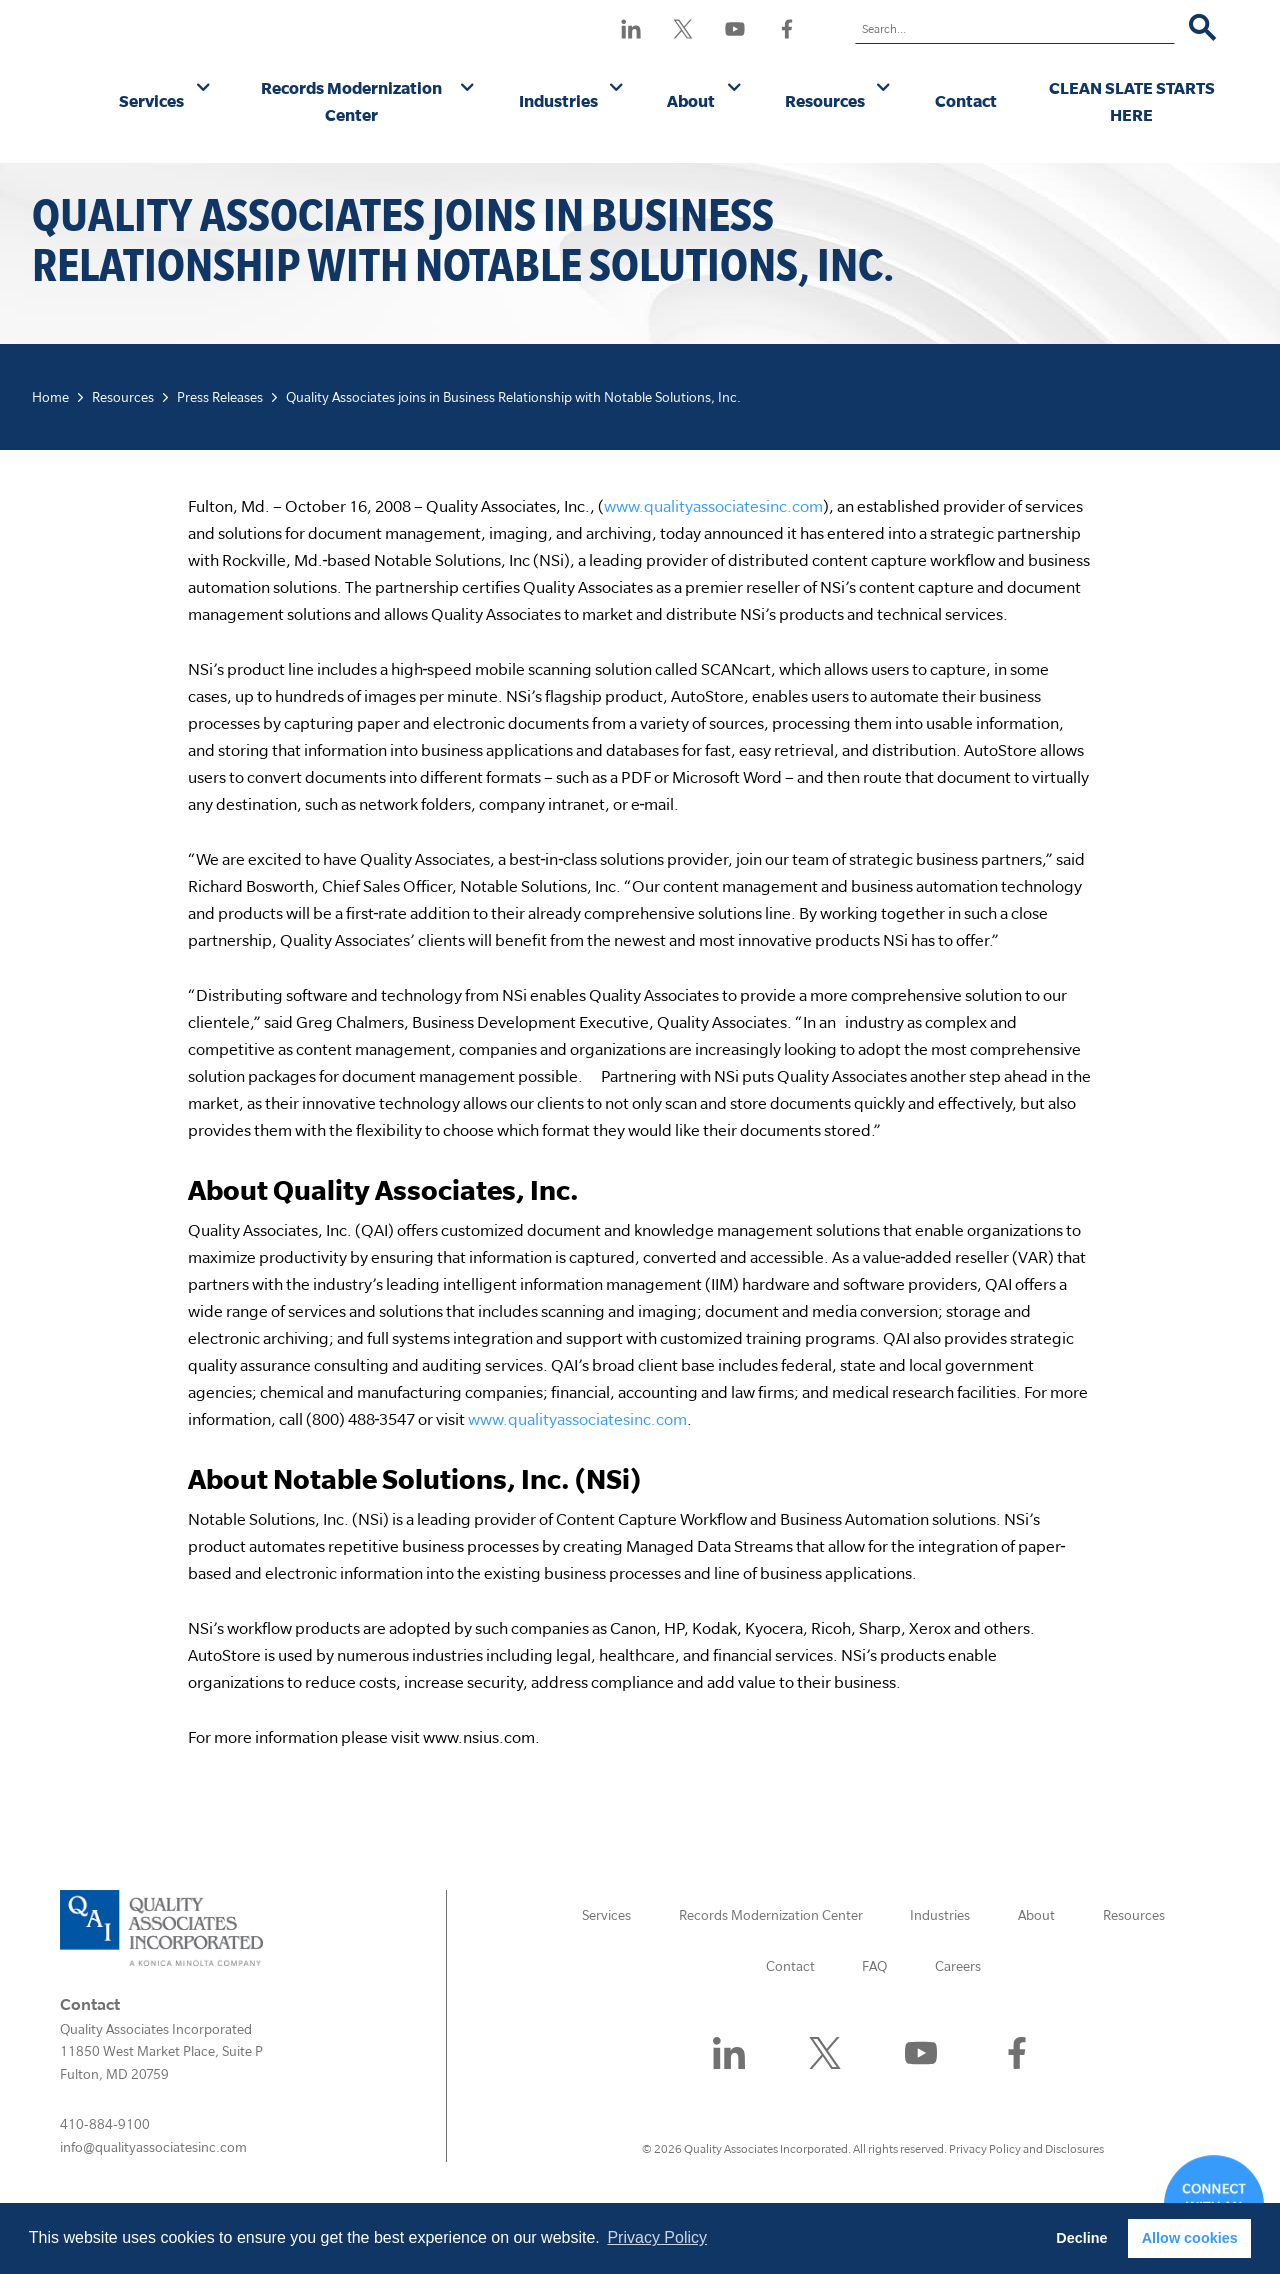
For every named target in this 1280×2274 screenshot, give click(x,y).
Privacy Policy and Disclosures (1026, 2148)
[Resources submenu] (883, 89)
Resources (825, 100)
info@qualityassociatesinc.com (153, 2147)
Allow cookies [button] (1190, 2238)
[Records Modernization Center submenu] (467, 89)
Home (50, 397)
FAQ (874, 1966)
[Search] (1202, 29)
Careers (958, 1966)
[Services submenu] (203, 89)
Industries (558, 100)
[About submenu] (734, 89)
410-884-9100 (105, 2124)
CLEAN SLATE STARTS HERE (1132, 101)
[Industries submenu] (616, 89)
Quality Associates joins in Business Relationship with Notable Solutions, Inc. (513, 397)
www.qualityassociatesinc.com (713, 505)
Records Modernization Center (351, 101)
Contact (966, 100)
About (691, 100)
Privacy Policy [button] (657, 2237)
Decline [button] (1081, 2238)
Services (151, 100)
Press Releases (220, 397)
